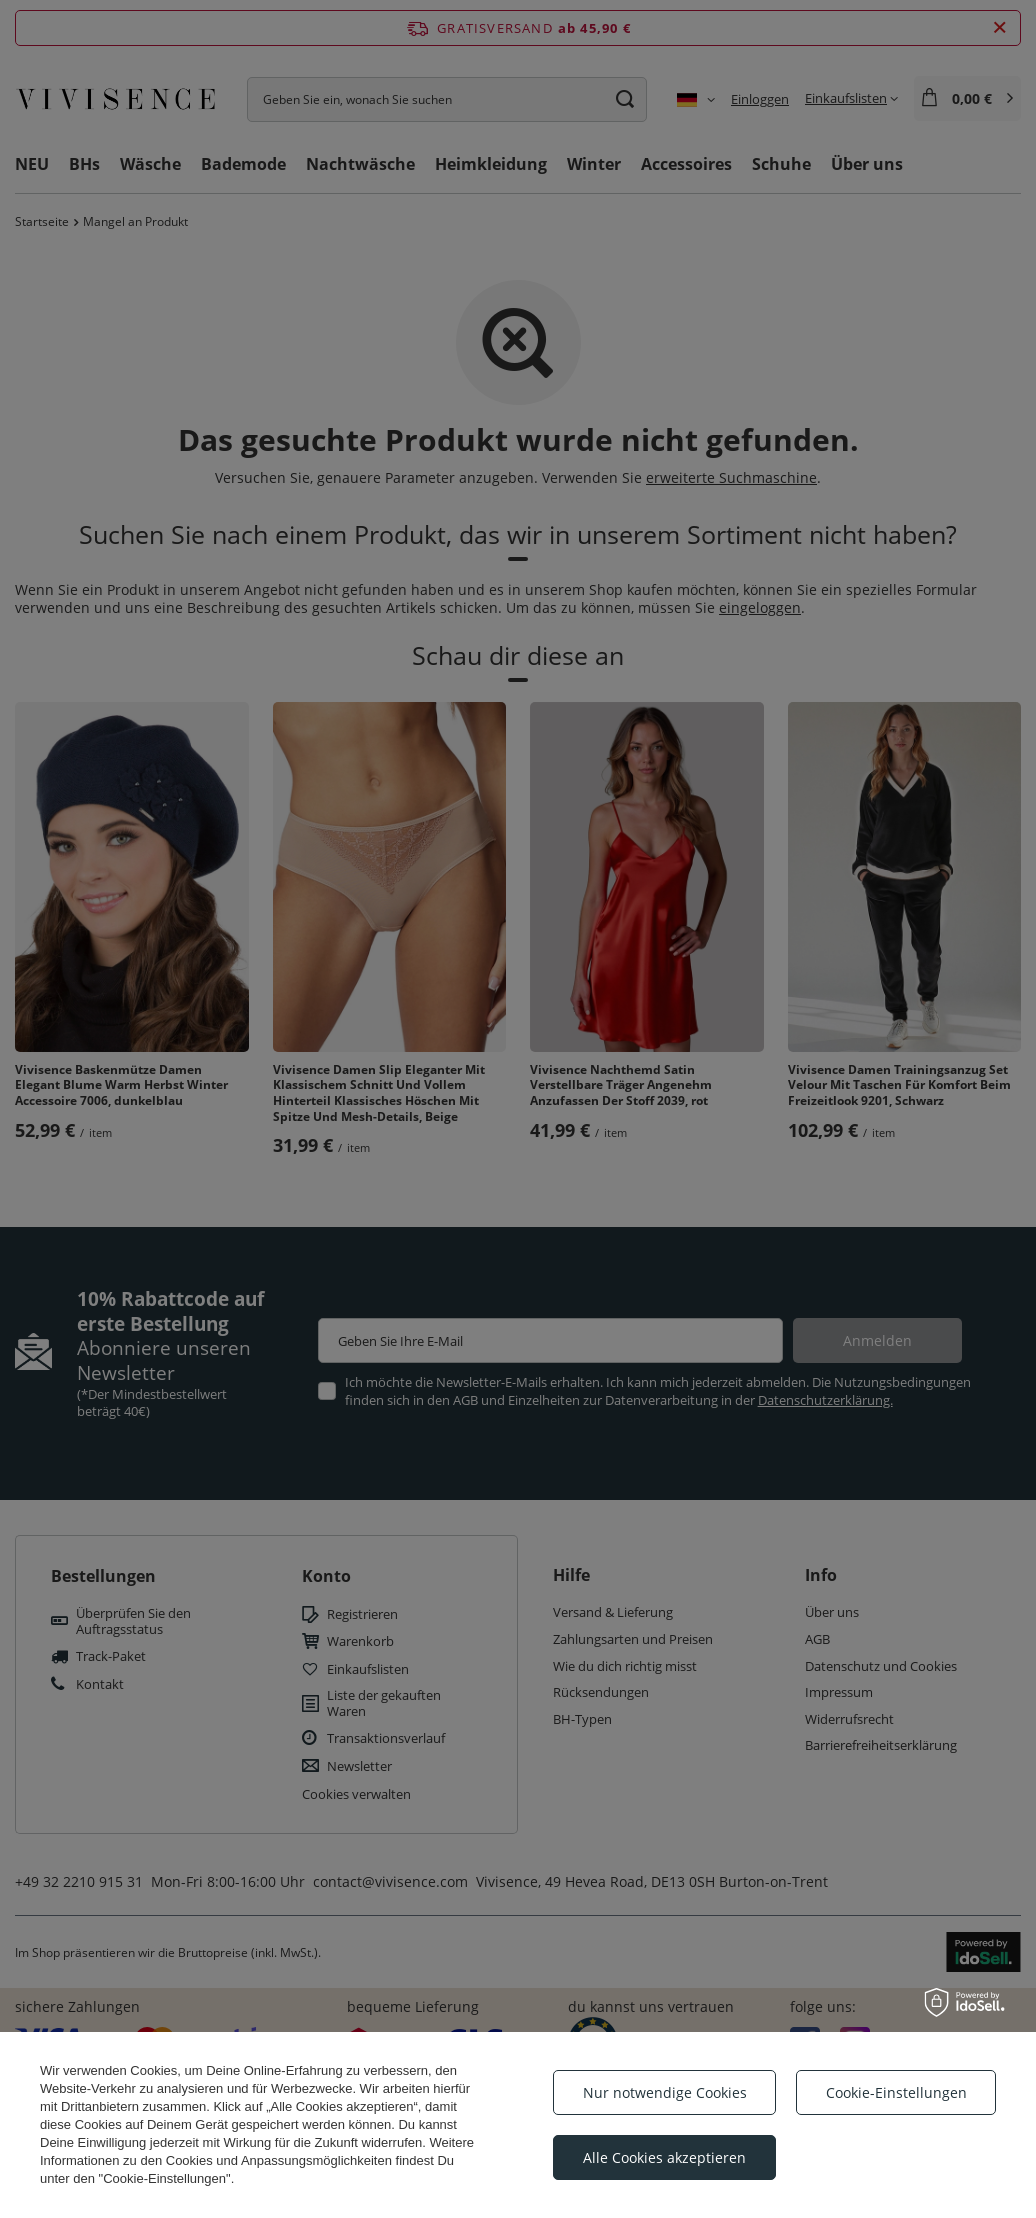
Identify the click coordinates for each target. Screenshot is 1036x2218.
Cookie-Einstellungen (896, 2092)
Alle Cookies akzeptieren (664, 2157)
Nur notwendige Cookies (665, 2092)
